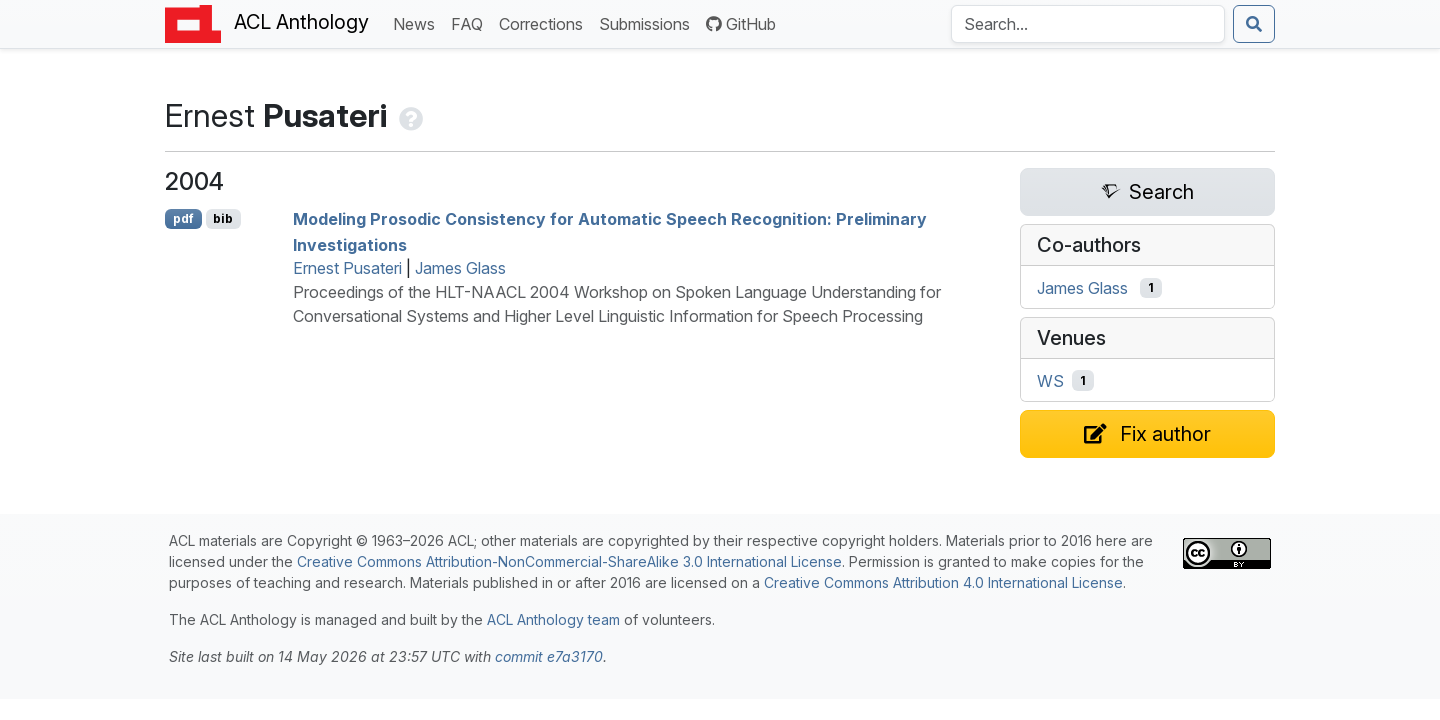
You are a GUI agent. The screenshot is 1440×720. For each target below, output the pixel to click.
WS (1050, 381)
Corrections (545, 22)
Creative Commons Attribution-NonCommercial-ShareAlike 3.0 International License (569, 561)
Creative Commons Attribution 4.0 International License (943, 582)
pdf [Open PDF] (183, 218)
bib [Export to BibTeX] (223, 218)
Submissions (648, 22)
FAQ (471, 22)
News (418, 22)
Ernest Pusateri (347, 268)
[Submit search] (1254, 24)
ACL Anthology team (553, 619)
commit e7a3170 (549, 656)
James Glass (460, 268)
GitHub (741, 24)
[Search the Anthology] (1088, 24)
